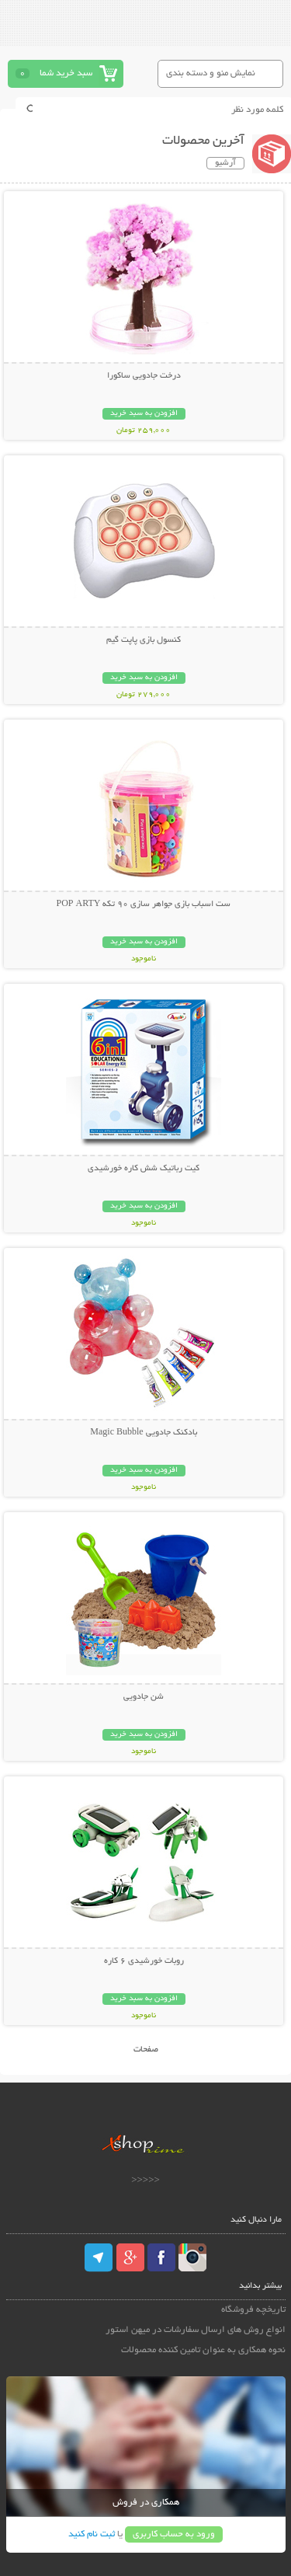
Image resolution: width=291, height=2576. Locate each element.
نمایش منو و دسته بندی (210, 73)
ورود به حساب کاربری (174, 2534)
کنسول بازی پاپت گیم (143, 640)
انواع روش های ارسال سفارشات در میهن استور (196, 2330)
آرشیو (225, 163)
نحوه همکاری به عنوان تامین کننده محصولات (203, 2350)
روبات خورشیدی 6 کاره (144, 1961)
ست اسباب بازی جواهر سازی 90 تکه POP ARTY (144, 904)
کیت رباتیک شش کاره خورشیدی (143, 1168)
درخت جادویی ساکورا (144, 376)
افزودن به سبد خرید (144, 414)
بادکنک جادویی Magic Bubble (143, 1433)
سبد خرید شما (66, 73)
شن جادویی (143, 1697)
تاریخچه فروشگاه (253, 2310)
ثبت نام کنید (91, 2534)
